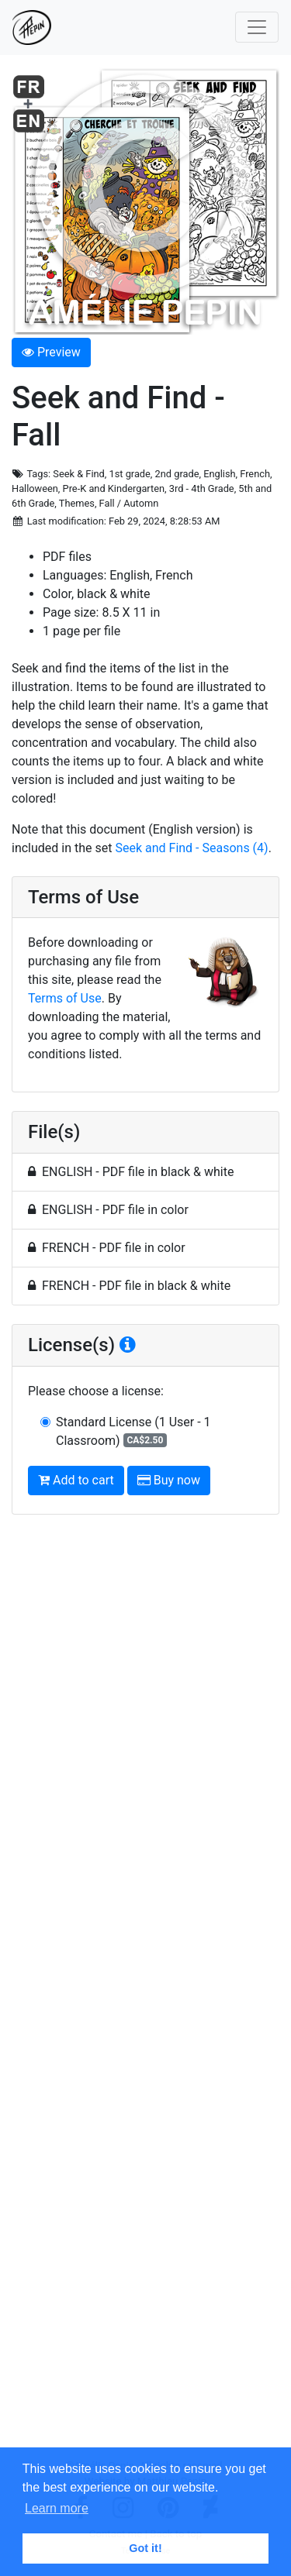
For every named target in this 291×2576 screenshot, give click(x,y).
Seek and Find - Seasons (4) (191, 848)
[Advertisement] (145, 1992)
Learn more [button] (56, 2508)
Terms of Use (65, 998)
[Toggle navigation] (257, 27)
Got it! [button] (145, 2548)
